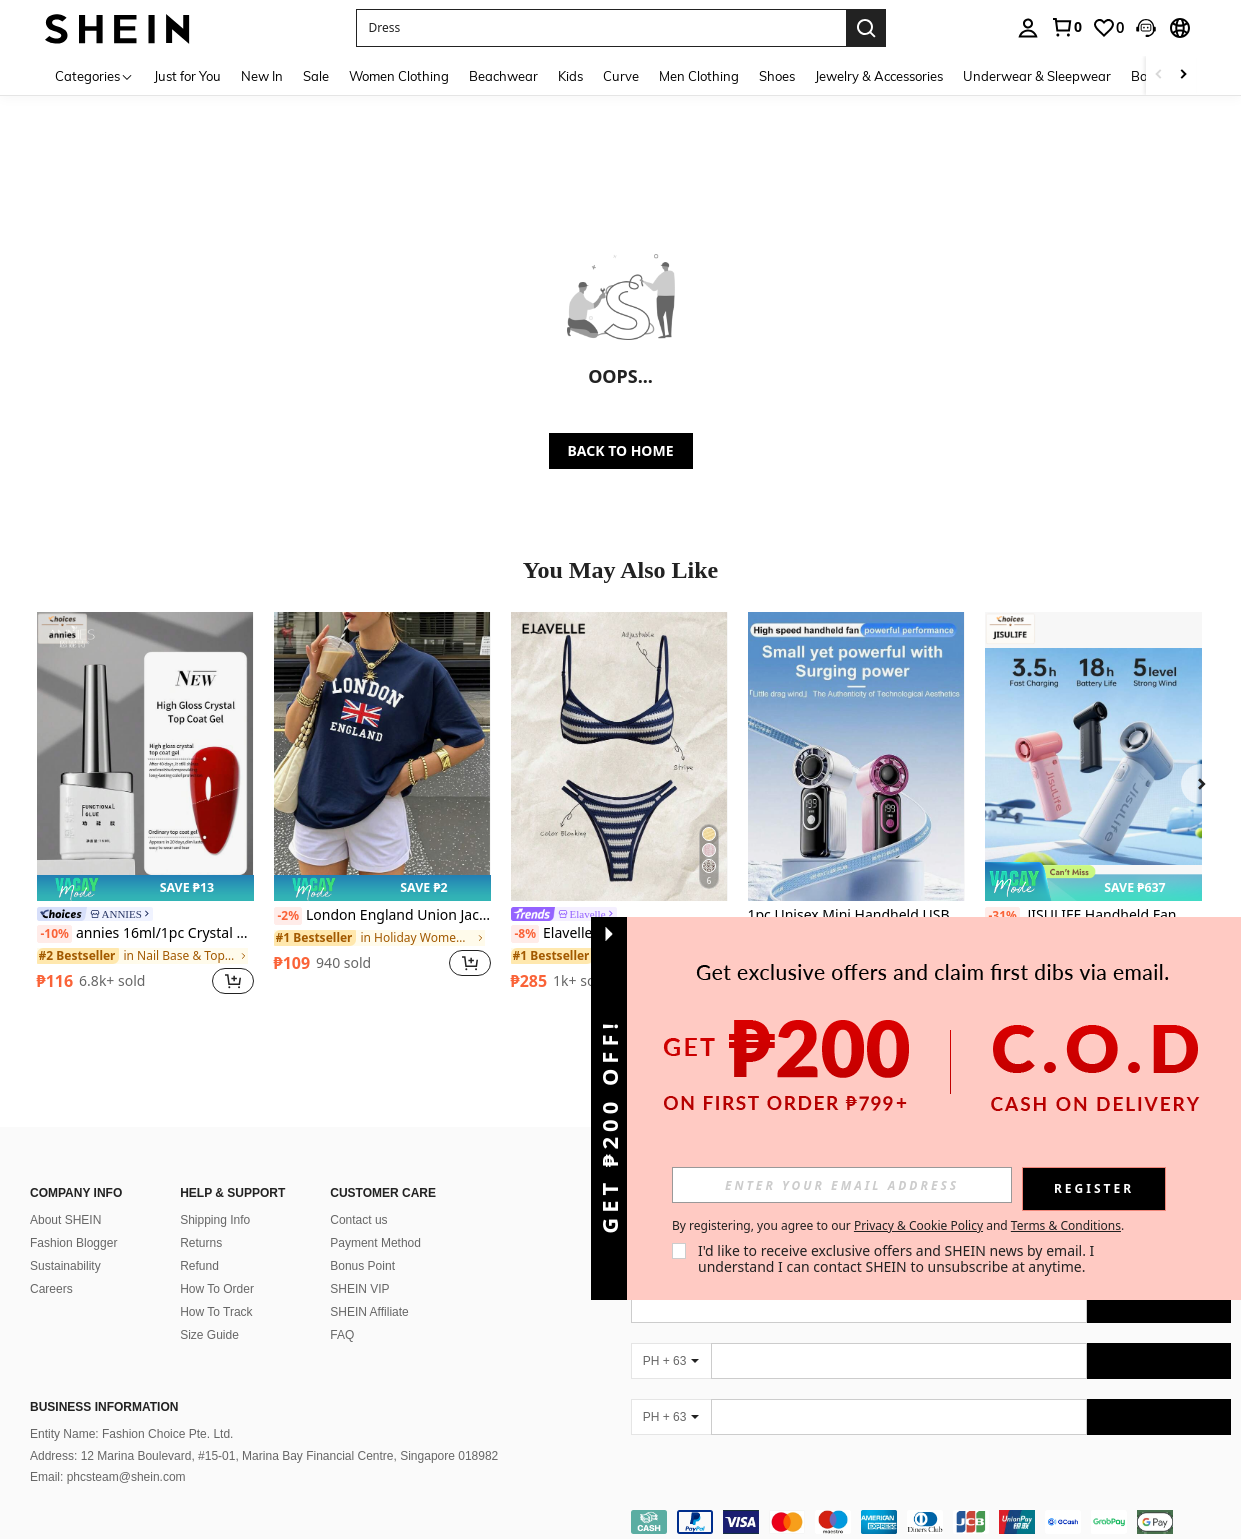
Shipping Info (215, 1220)
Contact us (358, 1220)
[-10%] (54, 934)
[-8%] (525, 934)
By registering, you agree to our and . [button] (898, 1226)
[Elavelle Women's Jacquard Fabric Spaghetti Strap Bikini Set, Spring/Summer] (619, 756)
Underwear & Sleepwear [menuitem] (1037, 76)
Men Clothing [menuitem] (699, 76)
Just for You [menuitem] (187, 76)
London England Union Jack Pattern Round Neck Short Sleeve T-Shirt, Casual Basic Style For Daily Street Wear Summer (382, 916)
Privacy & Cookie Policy (918, 1225)
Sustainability (65, 1266)
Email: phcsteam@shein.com (108, 1477)
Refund (199, 1266)
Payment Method (375, 1243)
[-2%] (288, 916)
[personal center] (1028, 28)
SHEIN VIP (359, 1289)
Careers (51, 1289)
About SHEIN (65, 1220)
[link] (1066, 27)
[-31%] (1002, 916)
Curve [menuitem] (621, 76)
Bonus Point (362, 1266)
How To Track (216, 1312)
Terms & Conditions (1066, 1225)
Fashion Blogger (73, 1243)
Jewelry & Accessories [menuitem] (879, 76)
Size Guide (209, 1335)
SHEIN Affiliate (369, 1312)
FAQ (342, 1335)
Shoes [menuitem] (777, 76)
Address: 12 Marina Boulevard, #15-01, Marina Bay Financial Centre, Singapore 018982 (264, 1456)
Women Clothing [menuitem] (399, 76)
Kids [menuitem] (570, 76)
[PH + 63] (671, 1361)
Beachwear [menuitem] (503, 76)
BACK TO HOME (621, 450)
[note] (145, 888)
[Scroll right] (1183, 75)
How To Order (217, 1289)
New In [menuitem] (262, 76)
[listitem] (145, 806)
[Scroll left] (1159, 75)
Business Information (104, 1407)
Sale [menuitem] (316, 76)
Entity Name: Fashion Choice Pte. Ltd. (131, 1434)
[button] (601, 28)
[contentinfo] (931, 1522)
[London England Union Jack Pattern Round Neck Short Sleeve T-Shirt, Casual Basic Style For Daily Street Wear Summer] (382, 756)
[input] (842, 1185)
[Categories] (94, 75)
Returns (201, 1243)
